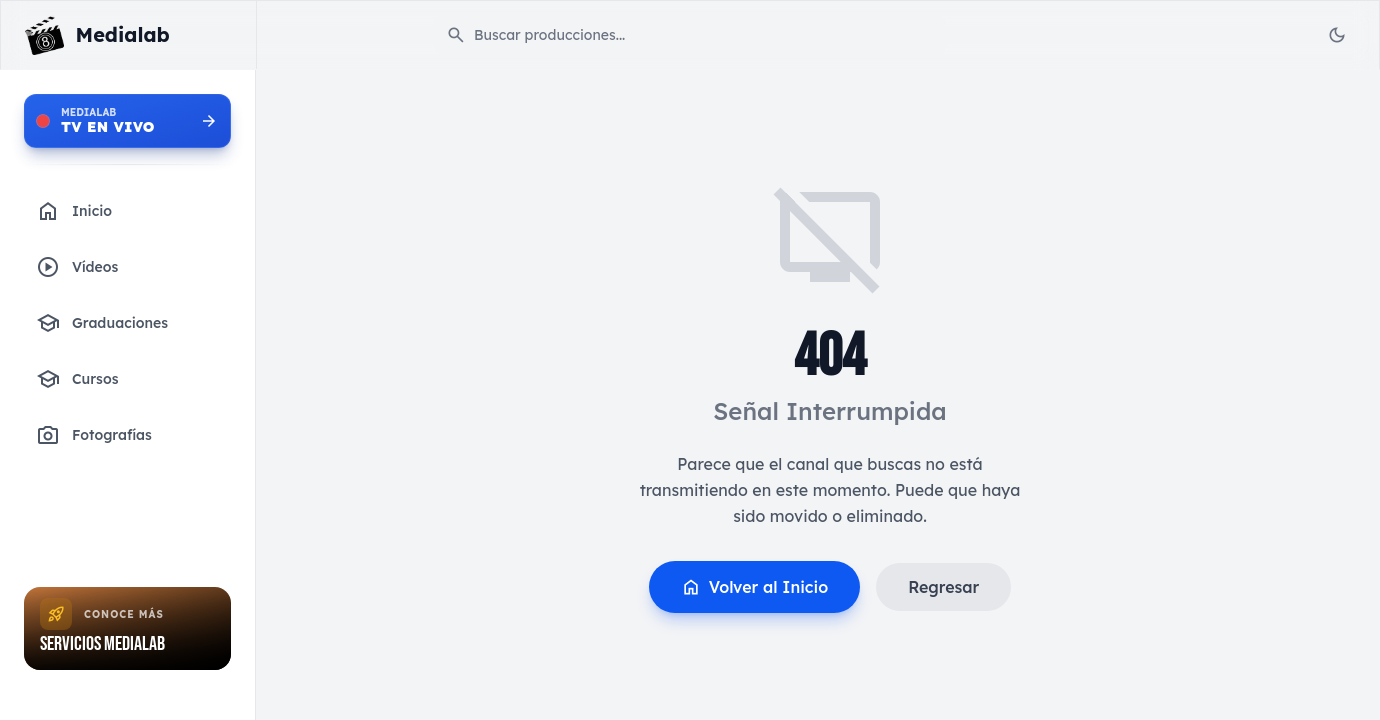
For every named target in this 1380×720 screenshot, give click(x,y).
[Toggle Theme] (1337, 35)
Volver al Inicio (754, 587)
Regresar (943, 587)
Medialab (123, 34)
